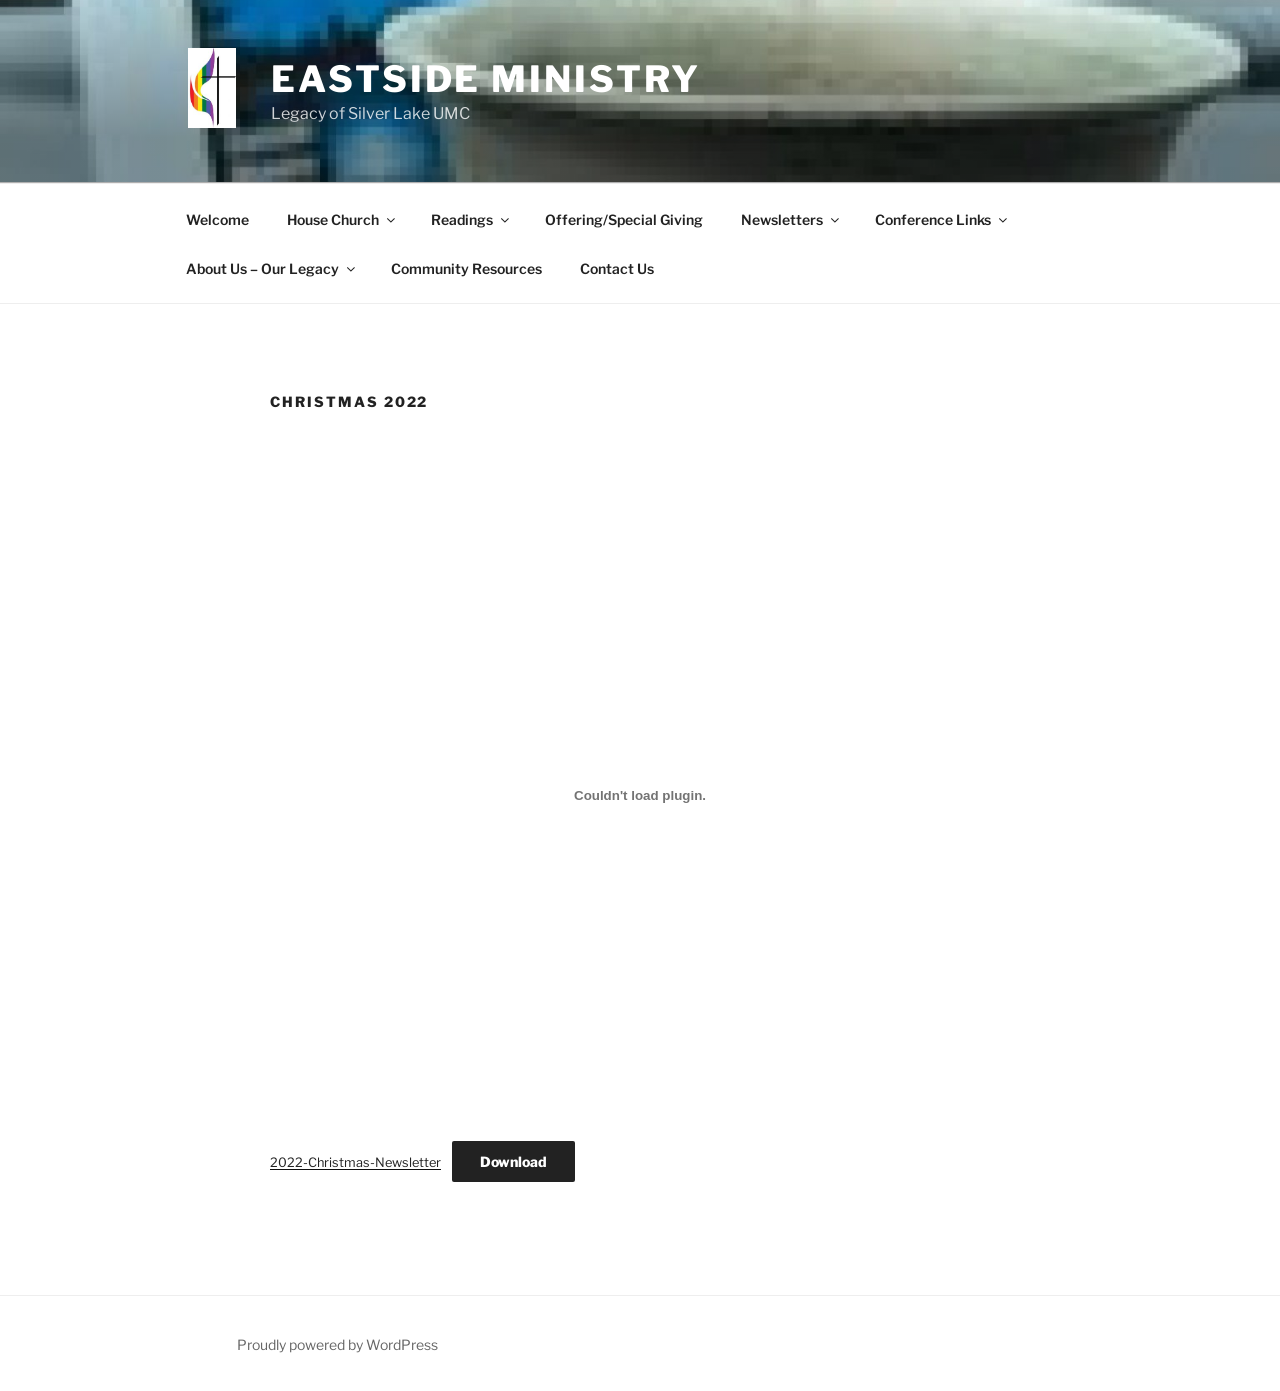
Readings (471, 219)
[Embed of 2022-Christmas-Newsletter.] (640, 795)
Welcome (217, 219)
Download (513, 1161)
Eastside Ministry (486, 79)
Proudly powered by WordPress (337, 1344)
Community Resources (466, 268)
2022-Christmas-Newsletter (355, 1162)
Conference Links (942, 219)
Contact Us (617, 268)
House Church (342, 219)
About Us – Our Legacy (272, 268)
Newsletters (791, 219)
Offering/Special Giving (624, 219)
